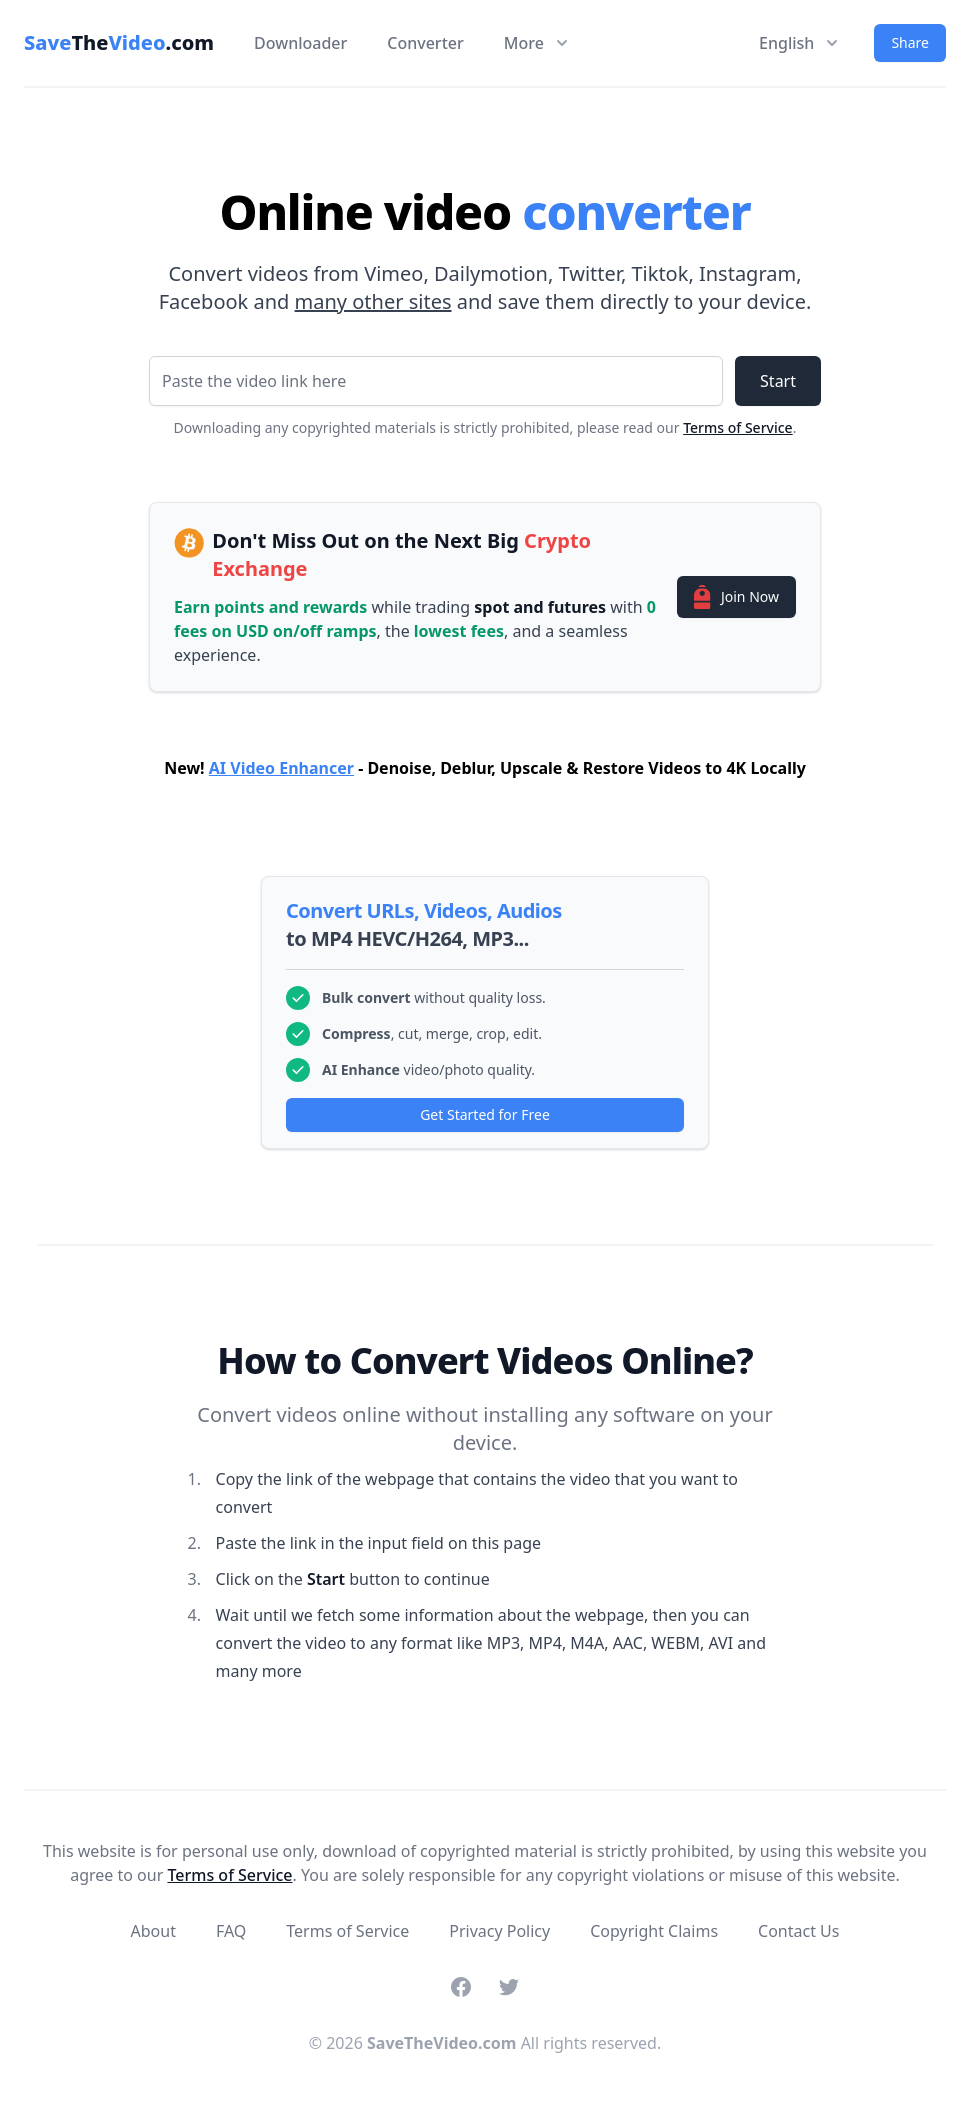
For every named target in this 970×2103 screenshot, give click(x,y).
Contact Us (798, 1931)
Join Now (736, 597)
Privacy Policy (499, 1931)
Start (778, 381)
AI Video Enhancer (281, 768)
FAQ (231, 1931)
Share (910, 42)
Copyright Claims (654, 1931)
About (153, 1931)
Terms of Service (737, 427)
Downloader (300, 43)
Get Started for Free (485, 1114)
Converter (425, 43)
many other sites (373, 301)
